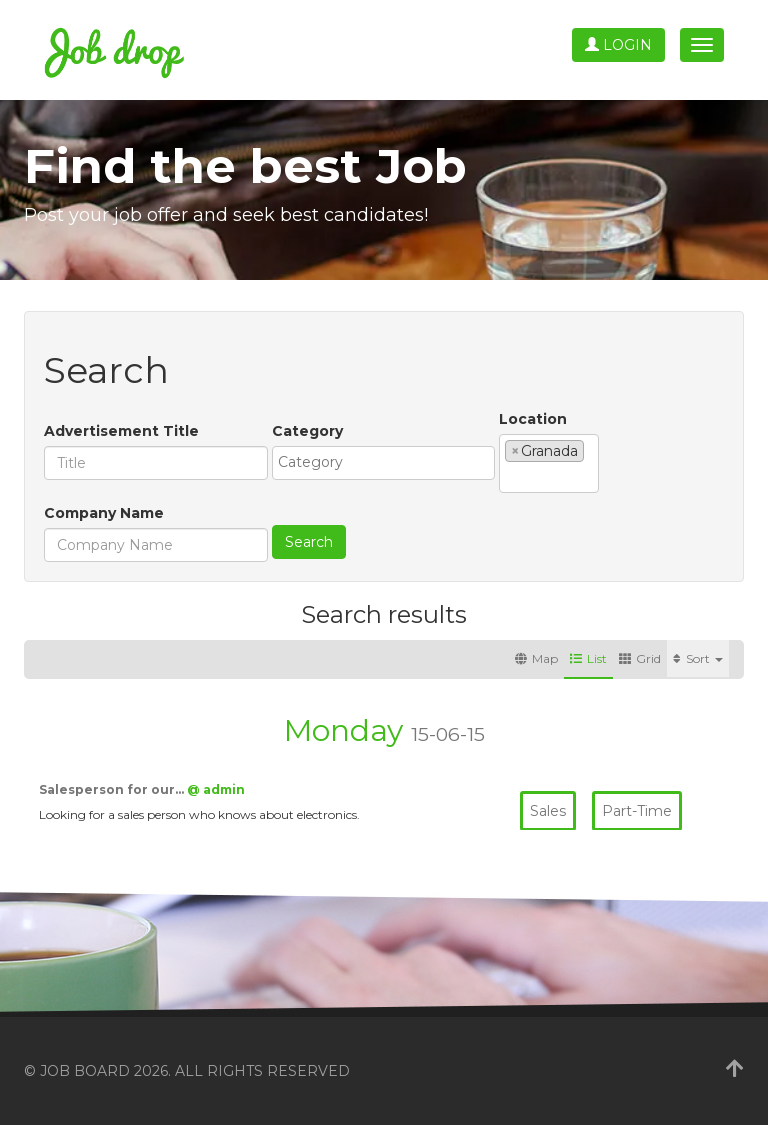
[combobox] (383, 463)
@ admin (216, 789)
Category (307, 431)
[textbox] (388, 462)
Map (536, 658)
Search (309, 542)
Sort (698, 658)
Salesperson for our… (113, 789)
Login (618, 45)
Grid (640, 658)
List (588, 658)
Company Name (104, 513)
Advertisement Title (121, 431)
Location (533, 419)
